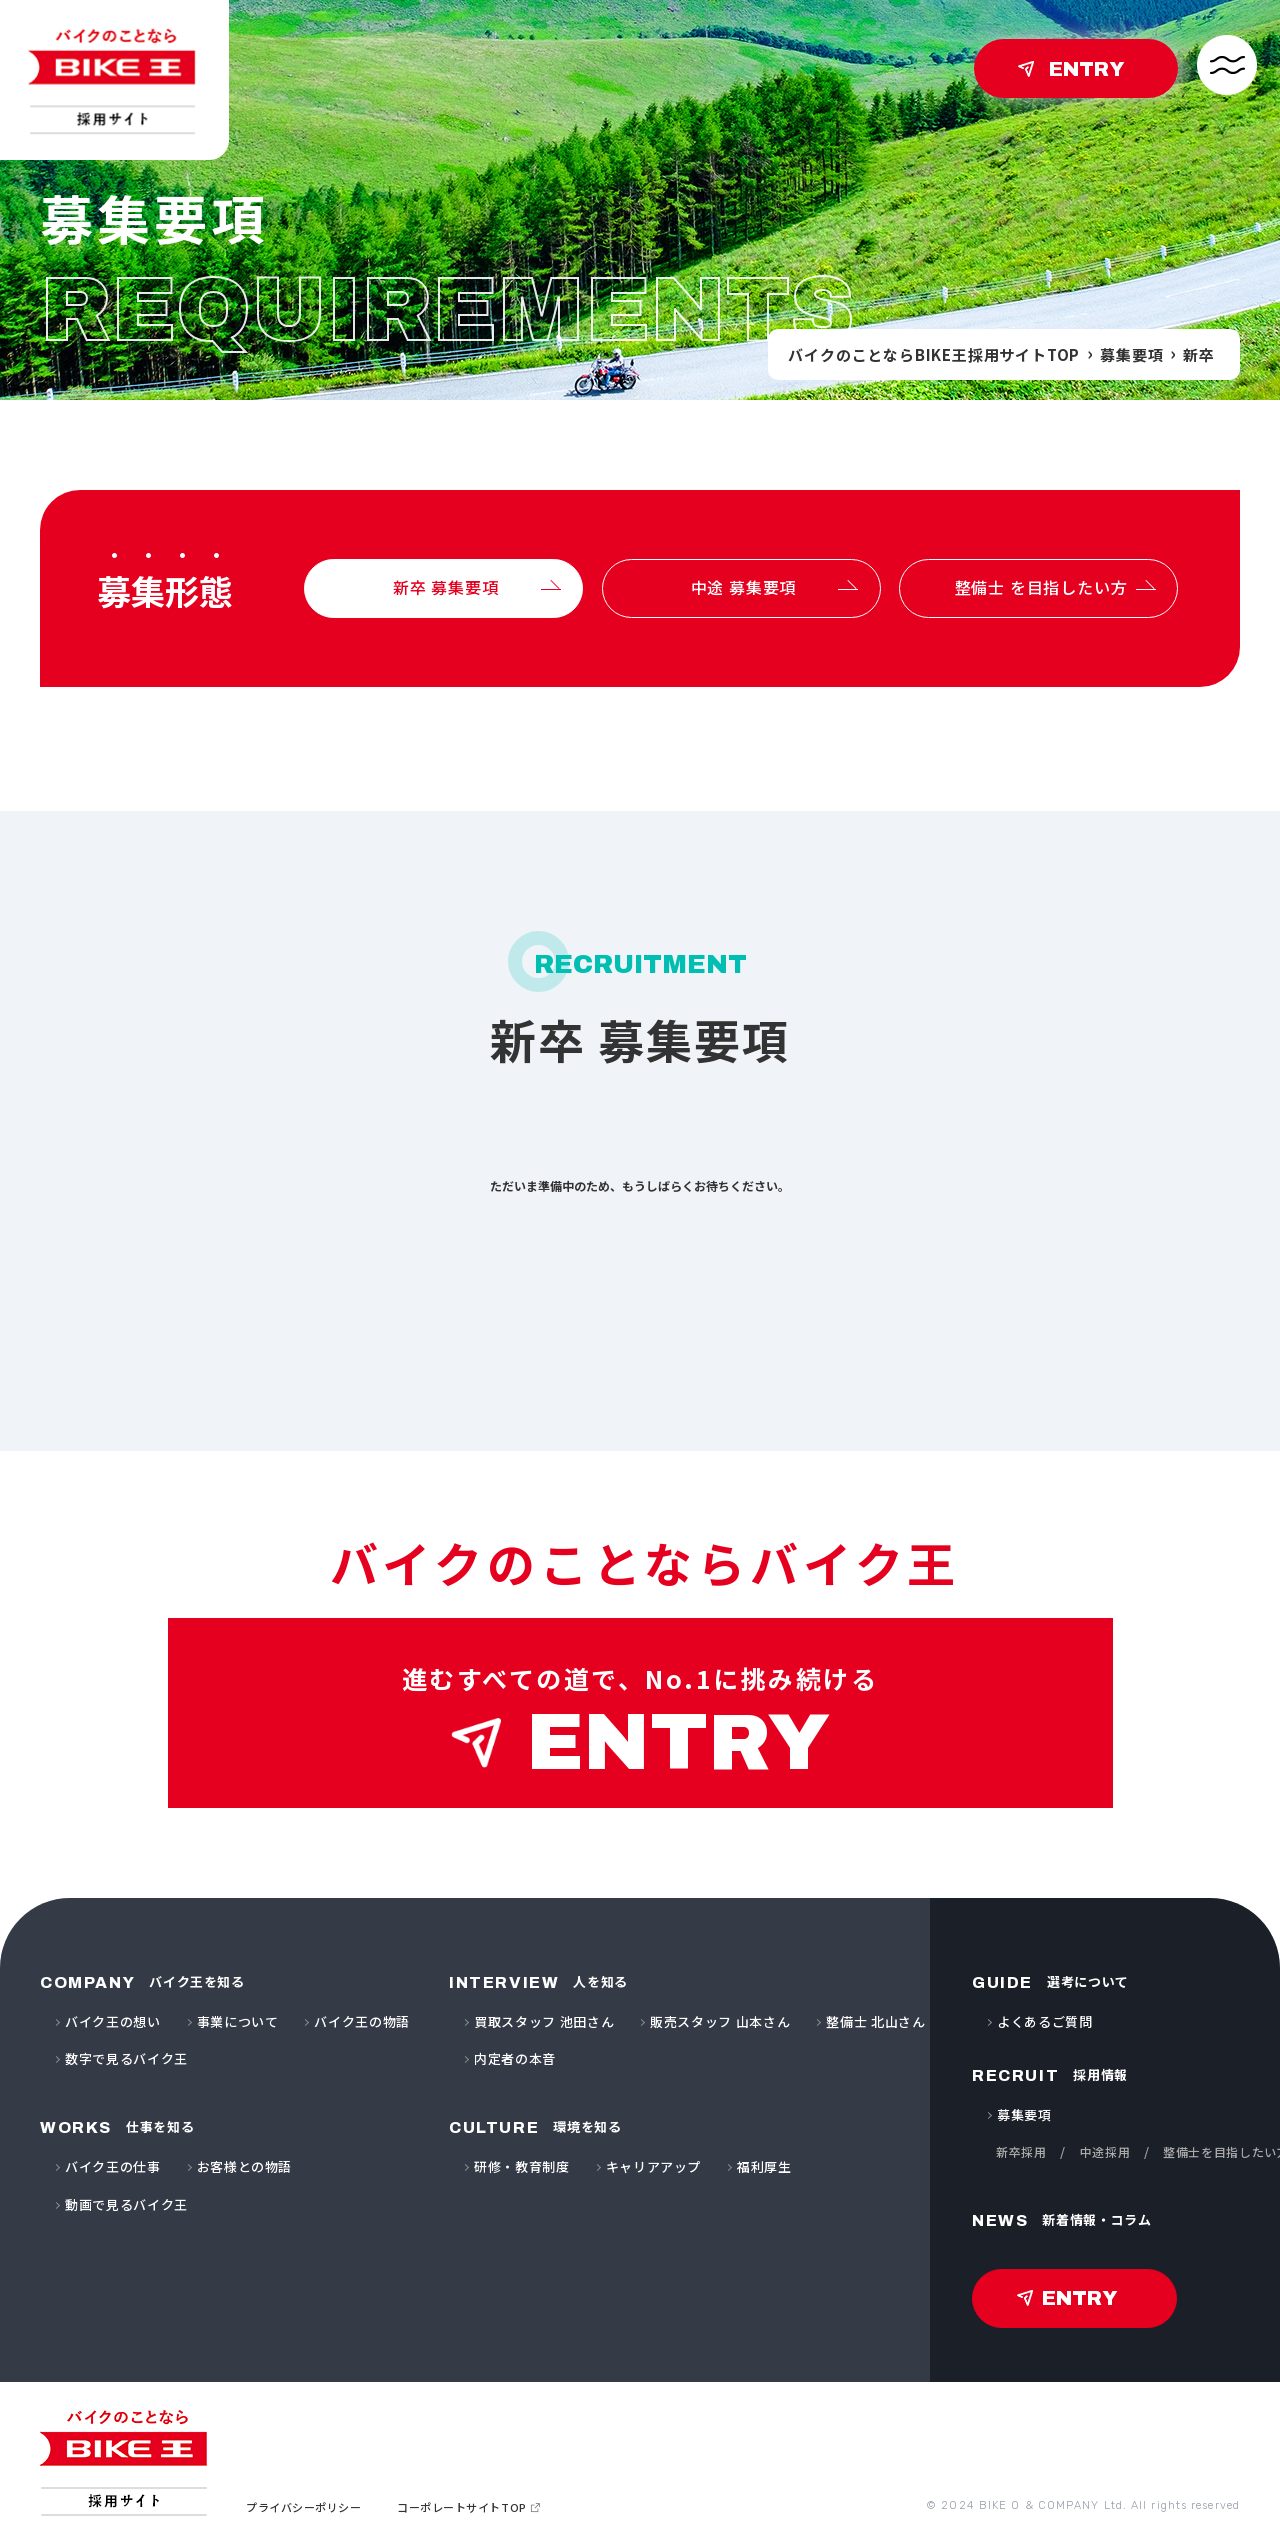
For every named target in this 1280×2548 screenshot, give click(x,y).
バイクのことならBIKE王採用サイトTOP (934, 354)
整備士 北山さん (875, 2021)
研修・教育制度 (522, 2166)
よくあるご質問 (1045, 2021)
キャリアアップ (654, 2166)
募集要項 (1131, 354)
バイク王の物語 (362, 2021)
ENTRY (1086, 69)
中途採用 (1105, 2151)
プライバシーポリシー (304, 2507)
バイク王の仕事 (113, 2166)
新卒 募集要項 (446, 587)
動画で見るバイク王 (126, 2204)
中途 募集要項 (744, 587)
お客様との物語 (245, 2166)
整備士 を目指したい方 (1041, 587)
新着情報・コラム (1062, 2219)
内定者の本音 (515, 2058)
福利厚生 (764, 2166)
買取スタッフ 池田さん (544, 2021)
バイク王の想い (113, 2021)
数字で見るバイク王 (126, 2058)
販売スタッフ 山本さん (720, 2021)
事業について (238, 2021)
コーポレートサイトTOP (462, 2507)
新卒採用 (1021, 2151)
